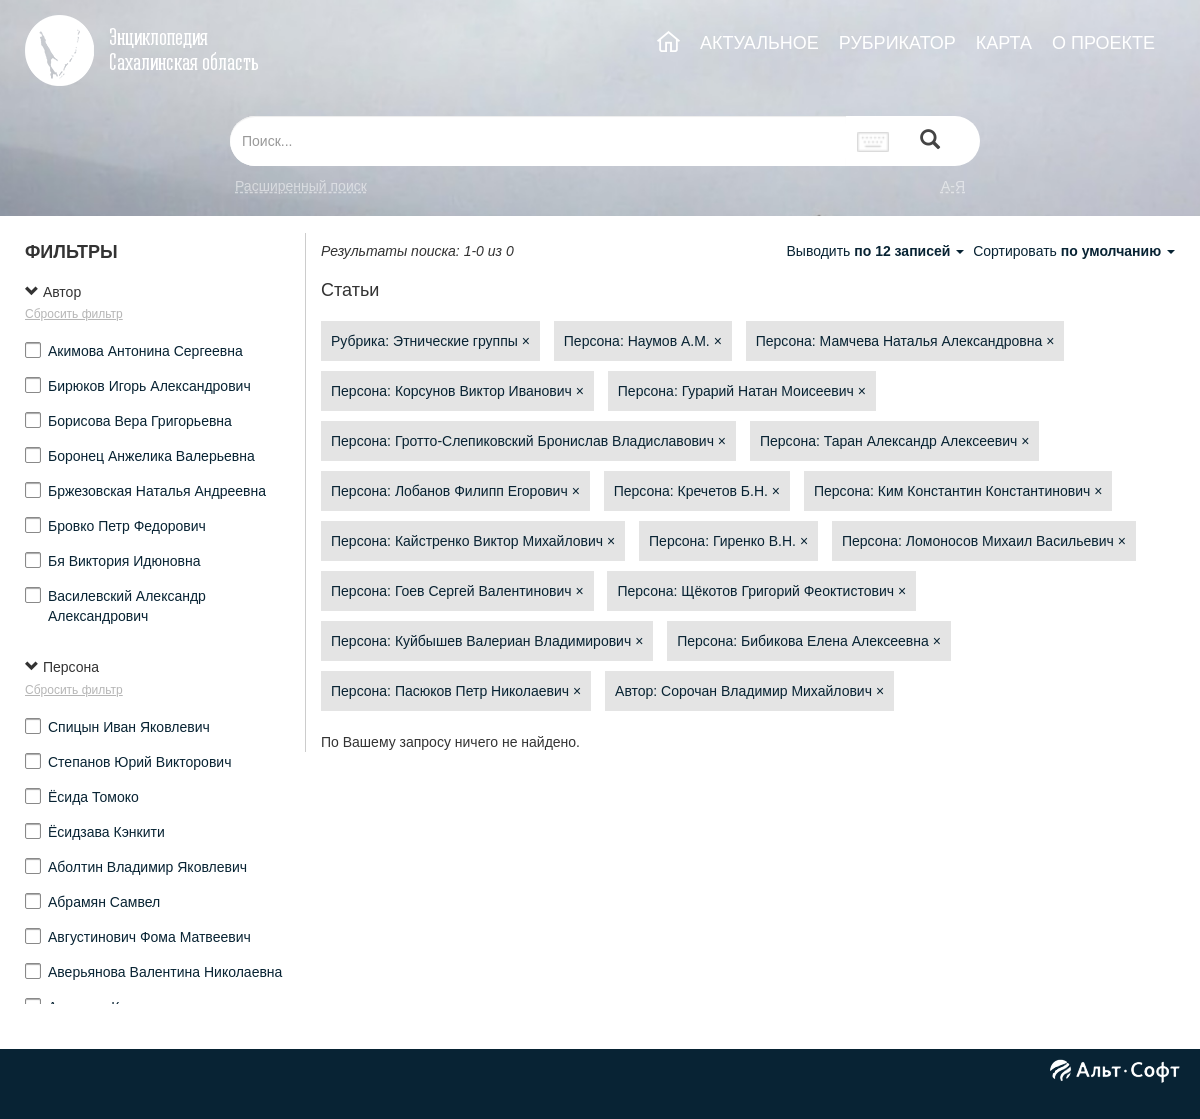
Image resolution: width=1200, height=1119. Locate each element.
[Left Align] (930, 141)
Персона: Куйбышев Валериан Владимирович (487, 641)
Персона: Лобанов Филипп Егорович (455, 491)
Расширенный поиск (301, 186)
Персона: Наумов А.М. (643, 341)
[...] (538, 141)
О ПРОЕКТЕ (1103, 43)
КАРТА (1004, 43)
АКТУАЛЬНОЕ (759, 43)
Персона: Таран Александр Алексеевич (895, 441)
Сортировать (1074, 251)
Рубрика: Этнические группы (430, 341)
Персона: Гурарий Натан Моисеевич (742, 391)
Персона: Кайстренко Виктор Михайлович (473, 541)
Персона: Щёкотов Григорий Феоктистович (761, 591)
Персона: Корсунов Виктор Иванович (457, 391)
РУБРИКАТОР (897, 43)
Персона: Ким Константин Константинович (958, 491)
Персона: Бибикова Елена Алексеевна (809, 641)
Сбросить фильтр (74, 314)
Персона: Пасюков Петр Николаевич (456, 691)
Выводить (877, 251)
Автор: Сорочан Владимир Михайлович (749, 691)
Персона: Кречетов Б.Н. (697, 491)
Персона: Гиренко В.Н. (728, 541)
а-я (953, 186)
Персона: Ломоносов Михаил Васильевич (984, 541)
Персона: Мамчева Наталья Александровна (905, 341)
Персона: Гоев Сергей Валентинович (457, 591)
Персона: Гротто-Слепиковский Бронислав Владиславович (528, 441)
